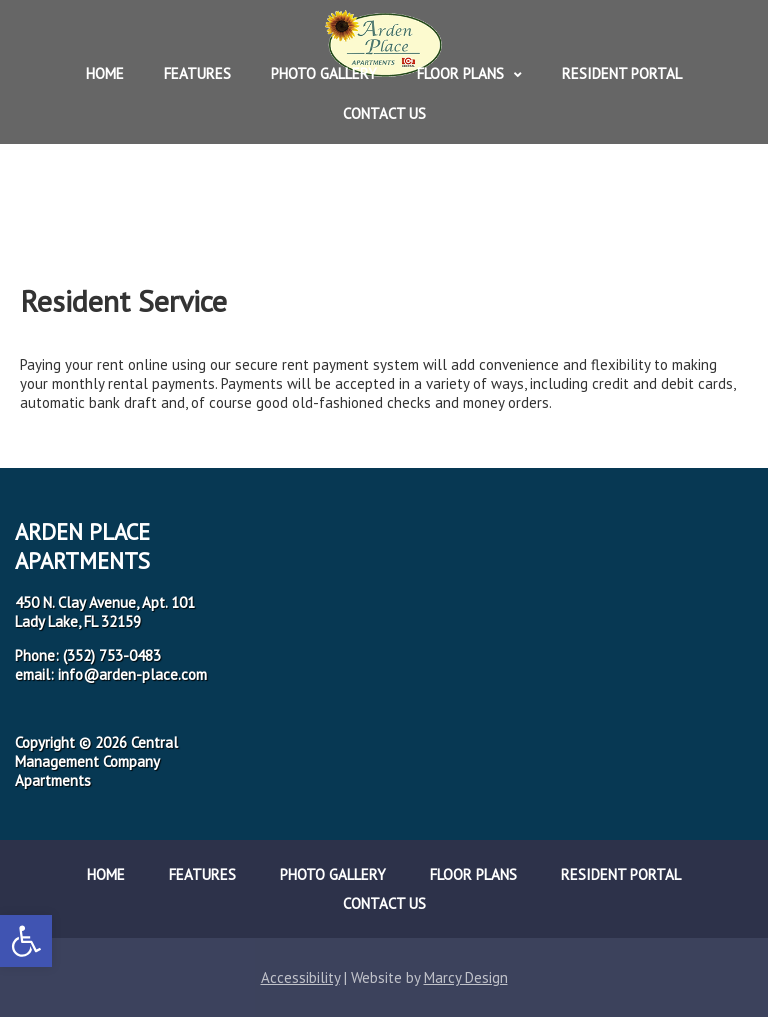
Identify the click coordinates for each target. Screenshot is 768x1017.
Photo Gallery (324, 73)
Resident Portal (622, 73)
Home (105, 73)
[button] (26, 941)
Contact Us (384, 113)
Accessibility (300, 977)
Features (197, 73)
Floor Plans (460, 73)
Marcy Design (466, 977)
